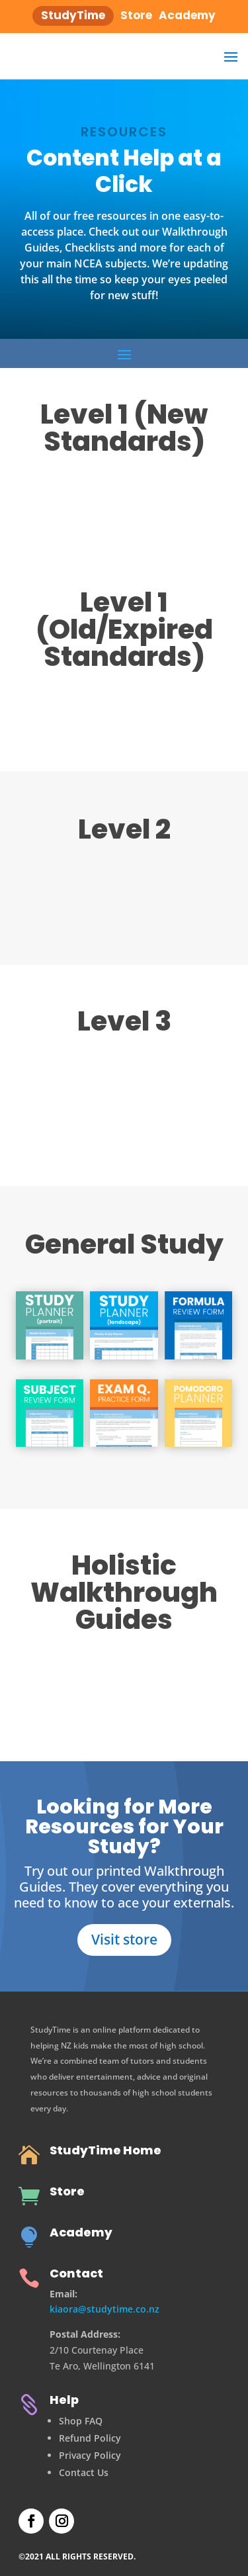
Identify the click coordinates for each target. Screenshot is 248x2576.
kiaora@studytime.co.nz (104, 2309)
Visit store (124, 1939)
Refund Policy (90, 2438)
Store (67, 2191)
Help (64, 2399)
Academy (81, 2232)
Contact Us (83, 2472)
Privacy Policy (90, 2455)
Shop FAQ (81, 2421)
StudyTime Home (105, 2150)
